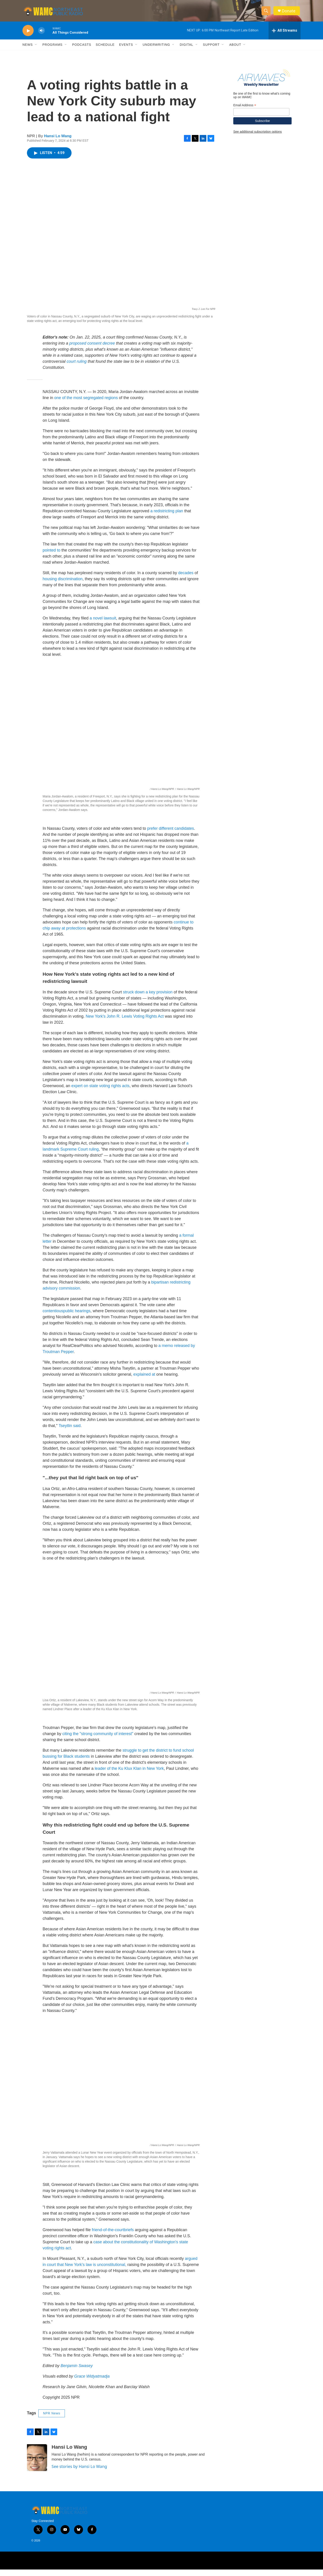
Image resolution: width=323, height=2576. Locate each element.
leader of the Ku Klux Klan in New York (129, 1775)
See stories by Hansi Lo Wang (79, 2473)
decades (185, 579)
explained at (144, 1381)
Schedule (105, 46)
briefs (129, 2236)
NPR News (51, 2420)
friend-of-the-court (108, 2236)
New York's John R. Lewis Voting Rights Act (125, 1023)
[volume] (41, 33)
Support (211, 46)
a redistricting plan (166, 517)
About (235, 46)
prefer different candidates (170, 835)
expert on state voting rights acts (100, 1092)
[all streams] (284, 32)
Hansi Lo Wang (58, 142)
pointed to (51, 556)
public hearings (76, 1317)
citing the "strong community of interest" (97, 1740)
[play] (28, 32)
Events (126, 46)
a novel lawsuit (102, 624)
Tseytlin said (70, 1432)
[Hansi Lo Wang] (37, 2464)
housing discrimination (63, 585)
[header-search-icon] (266, 11)
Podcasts (81, 46)
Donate (289, 11)
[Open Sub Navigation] (36, 46)
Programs (52, 46)
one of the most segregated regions (86, 404)
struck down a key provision (147, 998)
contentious (53, 1317)
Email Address (244, 134)
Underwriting (156, 46)
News (27, 46)
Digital (186, 46)
